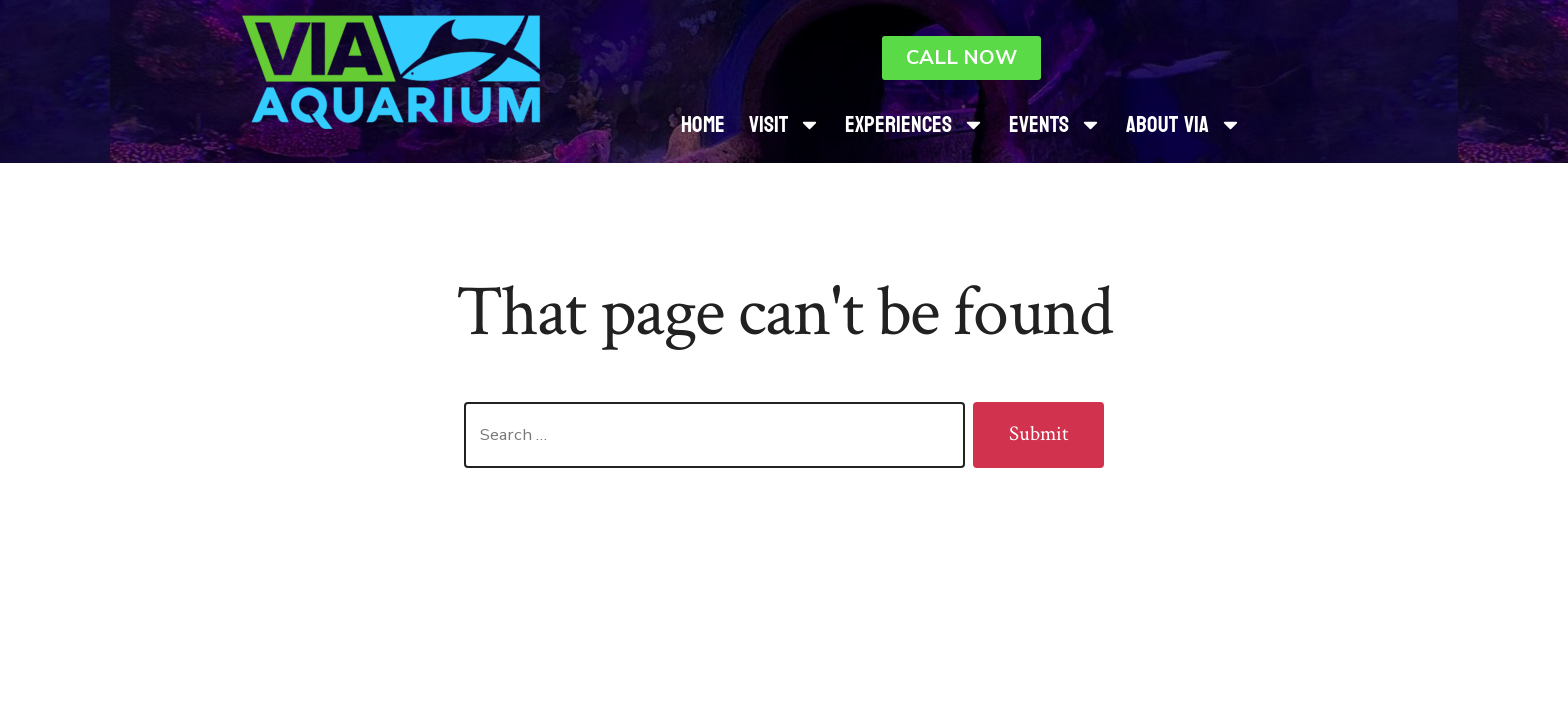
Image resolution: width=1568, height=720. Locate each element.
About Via (1184, 124)
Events (1055, 124)
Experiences (915, 124)
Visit (785, 124)
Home (703, 124)
